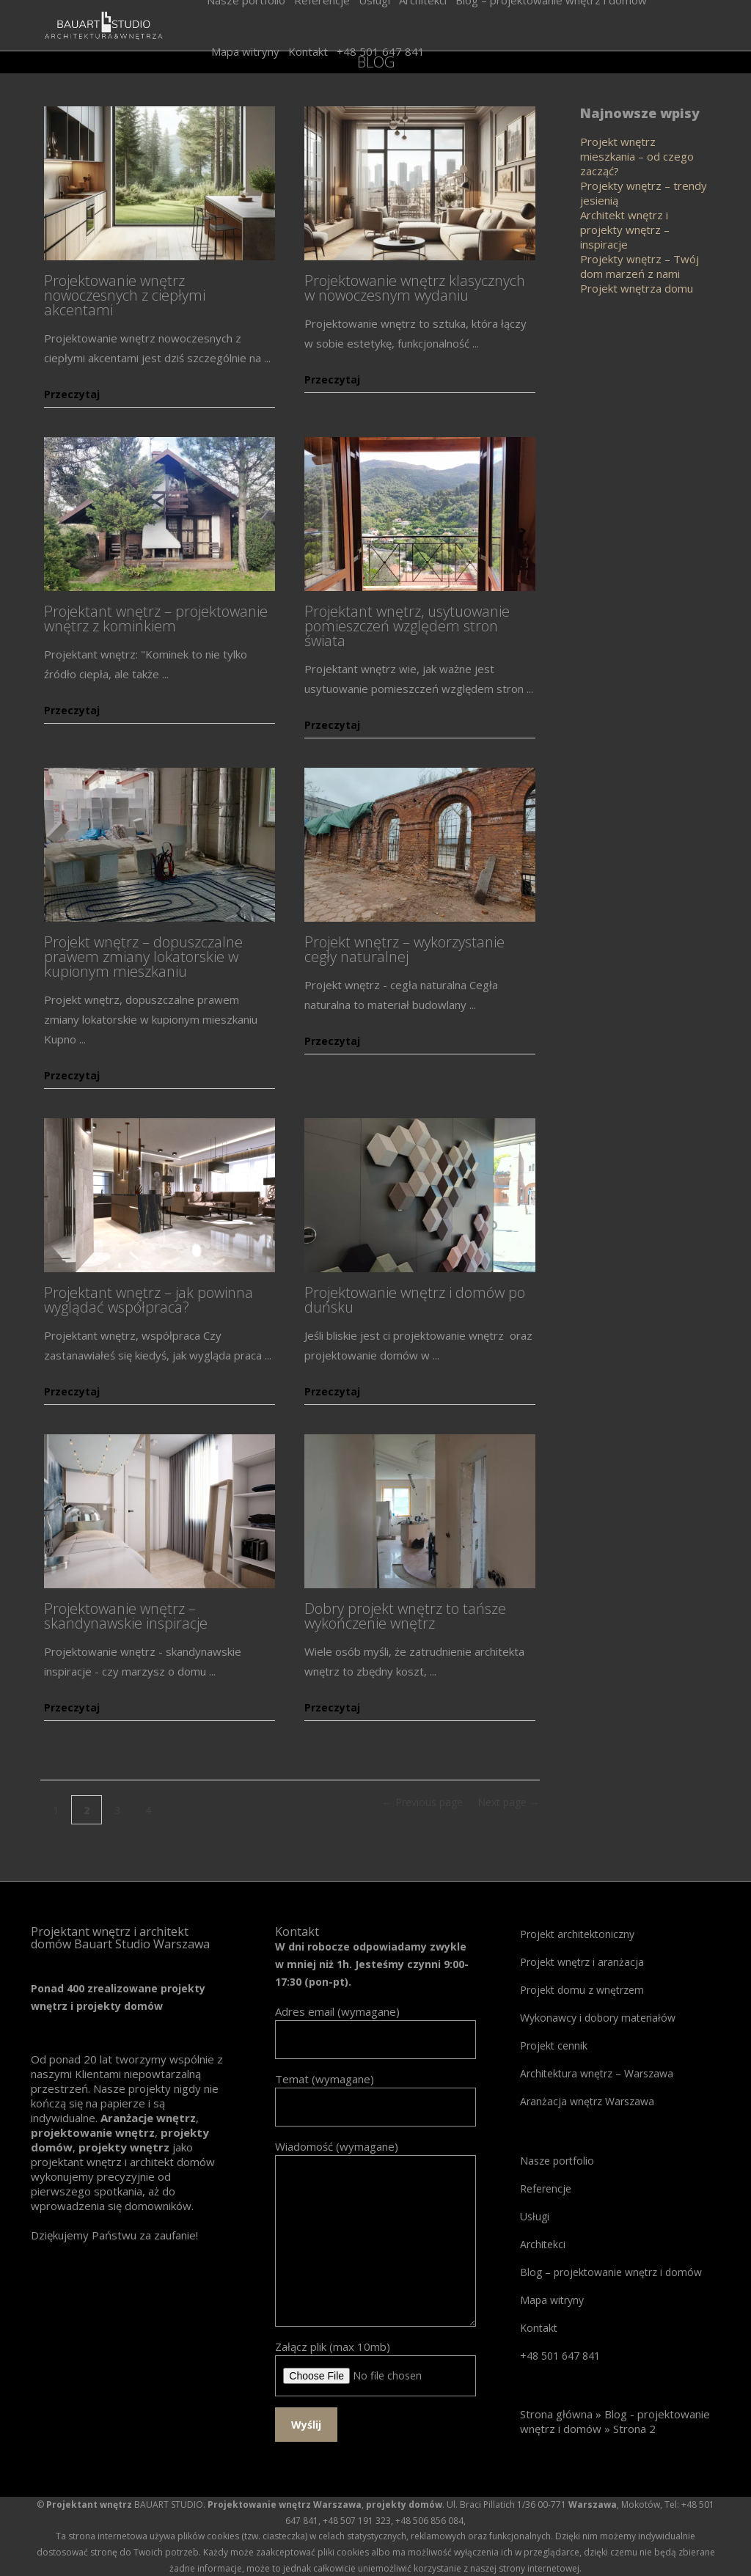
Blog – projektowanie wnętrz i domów (611, 2272)
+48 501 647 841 (560, 2356)
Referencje (545, 2188)
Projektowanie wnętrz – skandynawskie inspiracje (126, 1616)
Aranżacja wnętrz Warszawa (587, 2101)
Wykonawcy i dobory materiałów (597, 2018)
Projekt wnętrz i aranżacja (582, 1962)
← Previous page (422, 1802)
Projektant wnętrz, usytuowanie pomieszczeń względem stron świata (407, 625)
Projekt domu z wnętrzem (582, 1990)
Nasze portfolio (557, 2161)
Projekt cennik (553, 2045)
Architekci (542, 2244)
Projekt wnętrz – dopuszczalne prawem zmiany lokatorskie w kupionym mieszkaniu (143, 956)
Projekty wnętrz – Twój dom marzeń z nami (639, 266)
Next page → (508, 1802)
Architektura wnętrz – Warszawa (596, 2073)
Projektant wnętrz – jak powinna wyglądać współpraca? (148, 1300)
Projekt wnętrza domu (636, 288)
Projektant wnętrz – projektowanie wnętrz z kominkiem (156, 618)
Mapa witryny (552, 2300)
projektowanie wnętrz (93, 2132)
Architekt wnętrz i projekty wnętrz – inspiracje (625, 230)
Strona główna (556, 2414)
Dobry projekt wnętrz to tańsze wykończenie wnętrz (405, 1616)
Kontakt (538, 2328)
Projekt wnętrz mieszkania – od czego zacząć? (637, 156)
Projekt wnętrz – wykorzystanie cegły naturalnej (404, 949)
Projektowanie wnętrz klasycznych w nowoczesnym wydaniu (414, 288)
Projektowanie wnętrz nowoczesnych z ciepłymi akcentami (124, 295)
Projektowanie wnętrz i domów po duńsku (414, 1300)
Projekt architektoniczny (577, 1934)
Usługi (534, 2216)
